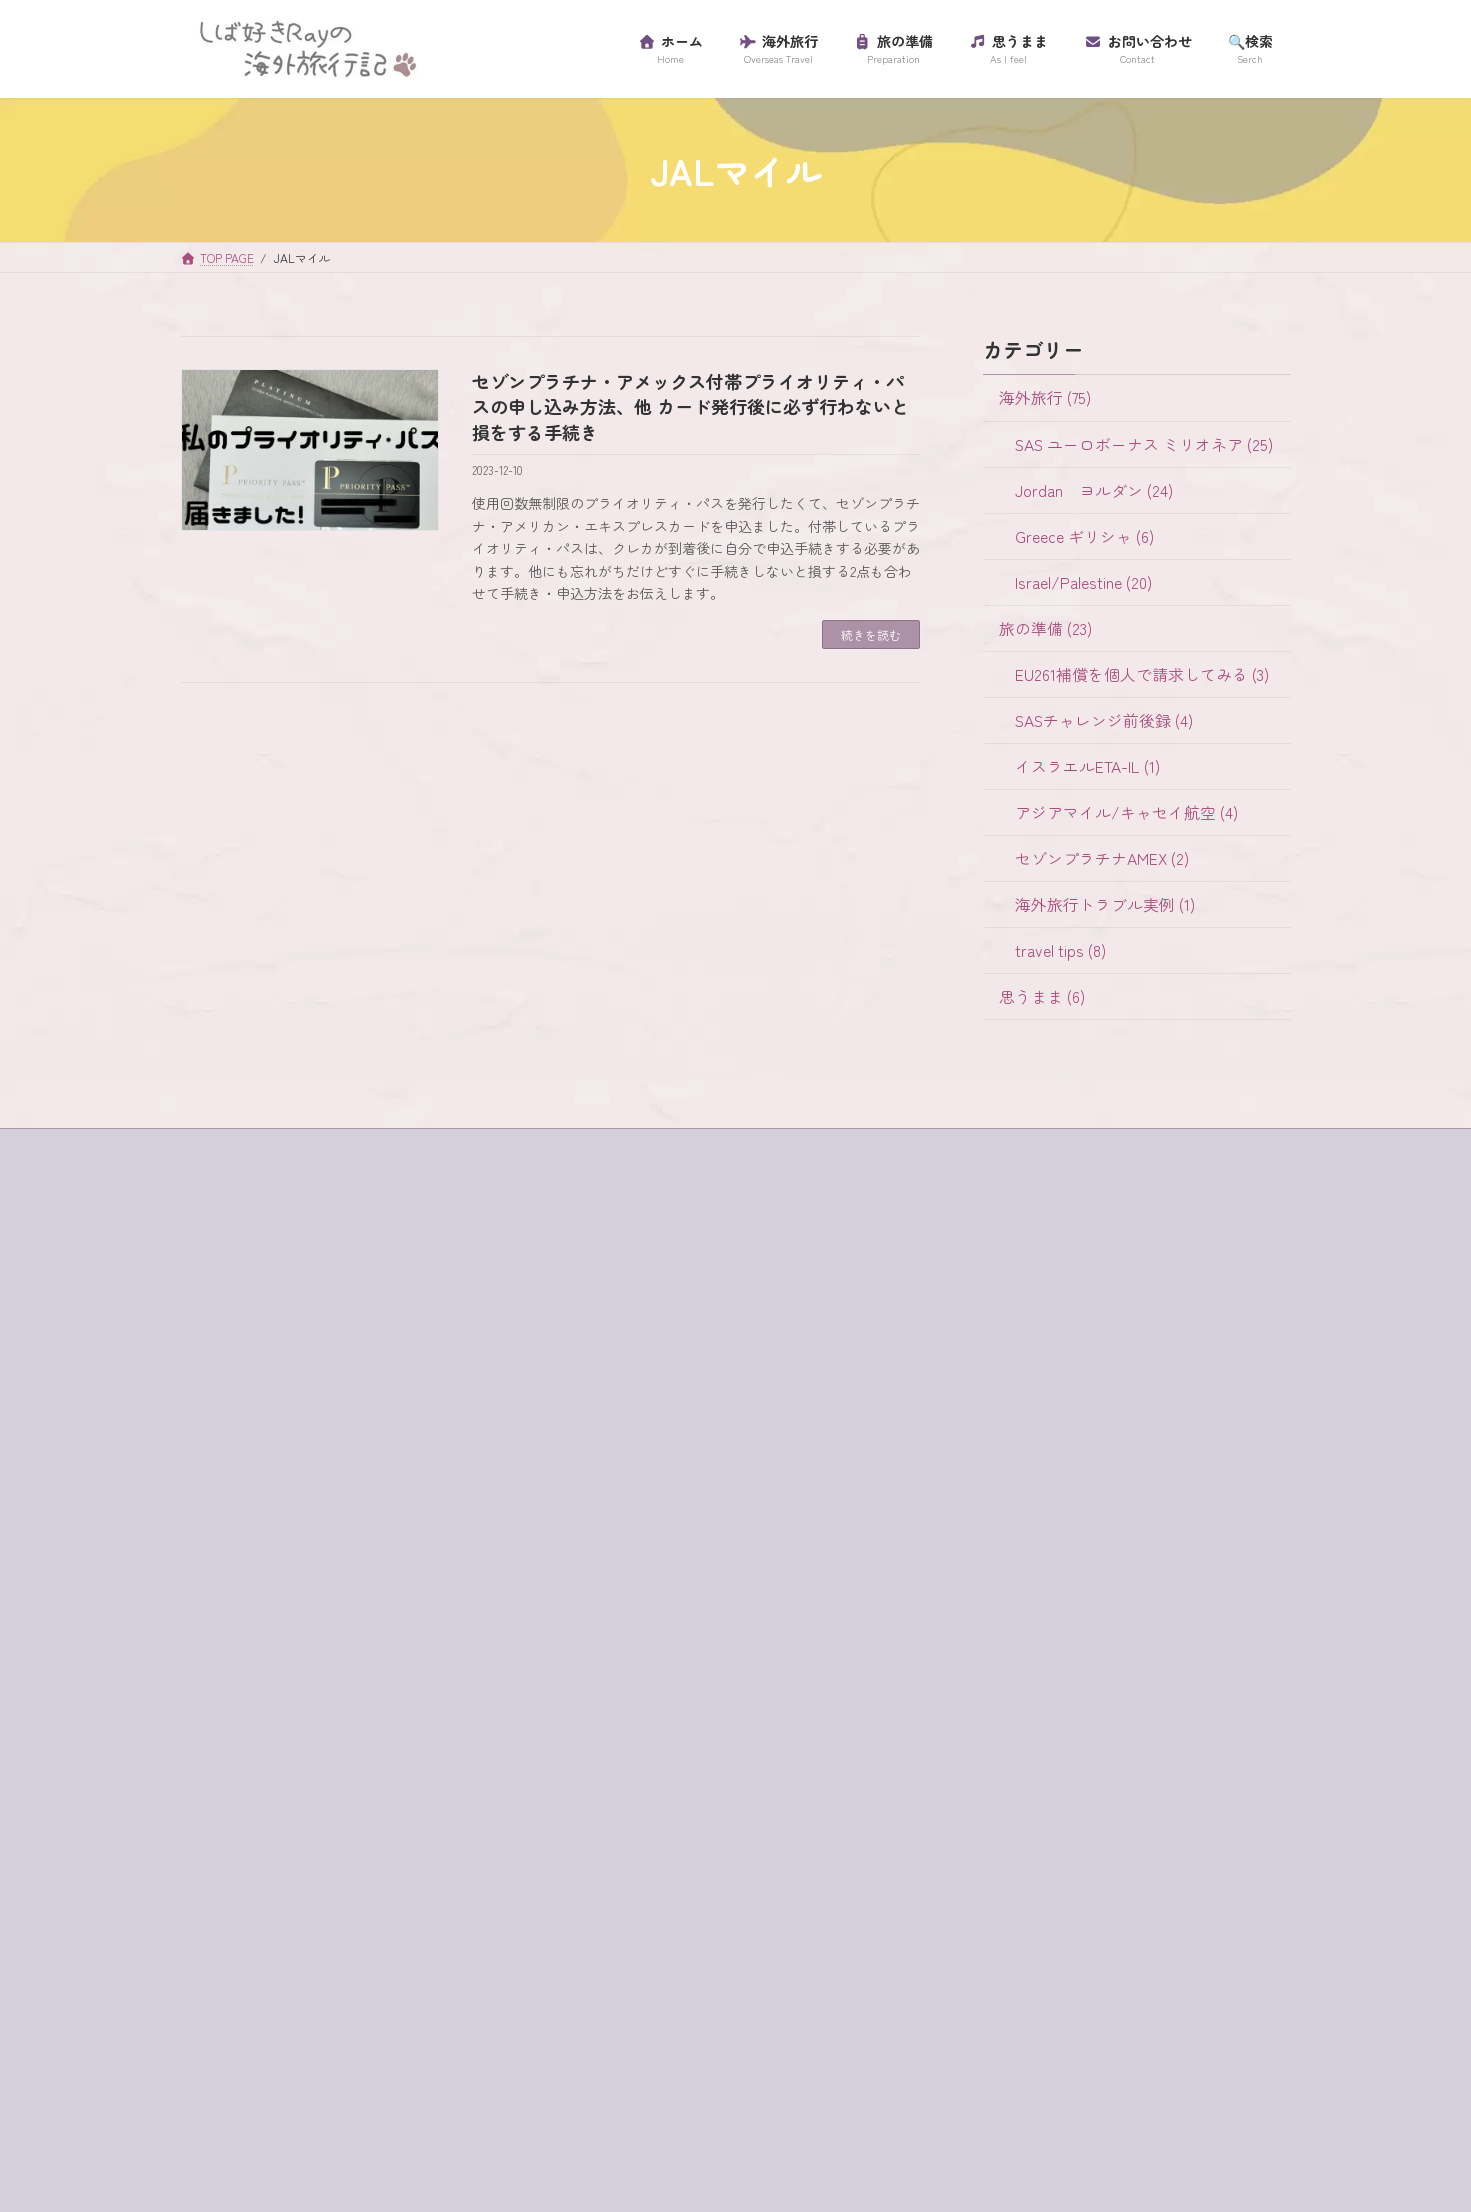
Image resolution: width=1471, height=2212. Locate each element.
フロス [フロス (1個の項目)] (324, 1951)
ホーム (221, 1322)
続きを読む (871, 634)
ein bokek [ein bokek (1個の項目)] (228, 1583)
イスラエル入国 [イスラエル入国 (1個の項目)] (249, 1650)
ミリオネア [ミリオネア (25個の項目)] (338, 1984)
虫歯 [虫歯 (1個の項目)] (448, 2084)
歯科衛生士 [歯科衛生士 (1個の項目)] (441, 2051)
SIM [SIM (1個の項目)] (211, 1617)
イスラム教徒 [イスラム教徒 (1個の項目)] (373, 1650)
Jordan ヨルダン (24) (1093, 489)
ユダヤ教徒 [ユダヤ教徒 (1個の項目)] (441, 1984)
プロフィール (239, 1426)
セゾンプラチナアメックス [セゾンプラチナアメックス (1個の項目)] (284, 1851)
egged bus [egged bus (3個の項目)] (430, 1550)
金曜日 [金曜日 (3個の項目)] (310, 2118)
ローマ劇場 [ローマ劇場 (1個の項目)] (235, 2051)
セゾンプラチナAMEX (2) (1101, 858)
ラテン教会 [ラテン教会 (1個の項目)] (324, 2017)
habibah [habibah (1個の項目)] (314, 1583)
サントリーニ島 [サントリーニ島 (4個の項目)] (352, 1784)
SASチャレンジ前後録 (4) (1103, 720)
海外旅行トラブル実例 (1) (1104, 904)
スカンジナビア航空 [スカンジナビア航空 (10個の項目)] (263, 1817)
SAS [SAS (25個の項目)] (462, 1583)
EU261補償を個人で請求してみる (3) (1141, 673)
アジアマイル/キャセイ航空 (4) (1125, 812)
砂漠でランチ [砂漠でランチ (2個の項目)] (359, 2084)
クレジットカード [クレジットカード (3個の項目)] (256, 1750)
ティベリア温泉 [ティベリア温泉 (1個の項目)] (249, 1917)
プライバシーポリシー (263, 1392)
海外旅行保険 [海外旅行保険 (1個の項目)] (242, 2084)
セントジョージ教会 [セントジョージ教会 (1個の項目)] (263, 1884)
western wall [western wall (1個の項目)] (291, 1617)
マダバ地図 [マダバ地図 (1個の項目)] (235, 1984)
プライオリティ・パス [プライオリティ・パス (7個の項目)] (448, 1951)
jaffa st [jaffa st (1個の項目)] (394, 1583)
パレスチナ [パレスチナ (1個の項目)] (235, 1951)
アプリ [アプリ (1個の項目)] (382, 1617)
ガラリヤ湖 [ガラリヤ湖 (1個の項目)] (235, 1717)
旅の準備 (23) (1044, 627)
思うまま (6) (1041, 996)
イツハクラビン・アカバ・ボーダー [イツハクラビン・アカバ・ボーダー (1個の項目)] (312, 1684)
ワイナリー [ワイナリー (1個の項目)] (338, 2051)
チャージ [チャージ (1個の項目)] (387, 1884)
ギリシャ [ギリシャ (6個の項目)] (434, 1717)
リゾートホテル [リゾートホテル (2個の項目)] (441, 2017)
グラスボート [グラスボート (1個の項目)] (387, 1750)
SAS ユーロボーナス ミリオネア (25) (1143, 443)
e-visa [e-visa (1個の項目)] (348, 1550)
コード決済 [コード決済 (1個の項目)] (235, 1784)
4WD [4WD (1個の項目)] (213, 1550)
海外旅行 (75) (1044, 397)
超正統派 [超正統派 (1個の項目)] (228, 2118)
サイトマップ (239, 1357)
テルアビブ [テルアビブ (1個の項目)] (366, 1917)
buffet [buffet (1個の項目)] (278, 1550)
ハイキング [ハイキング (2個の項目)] (469, 1917)
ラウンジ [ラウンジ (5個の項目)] (228, 2017)
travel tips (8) (1059, 950)
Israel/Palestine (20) (1082, 581)
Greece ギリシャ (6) (1083, 535)
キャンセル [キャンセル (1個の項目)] (338, 1717)
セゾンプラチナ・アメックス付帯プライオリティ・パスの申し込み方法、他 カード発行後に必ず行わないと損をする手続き (690, 406)
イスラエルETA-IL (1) (1086, 766)
